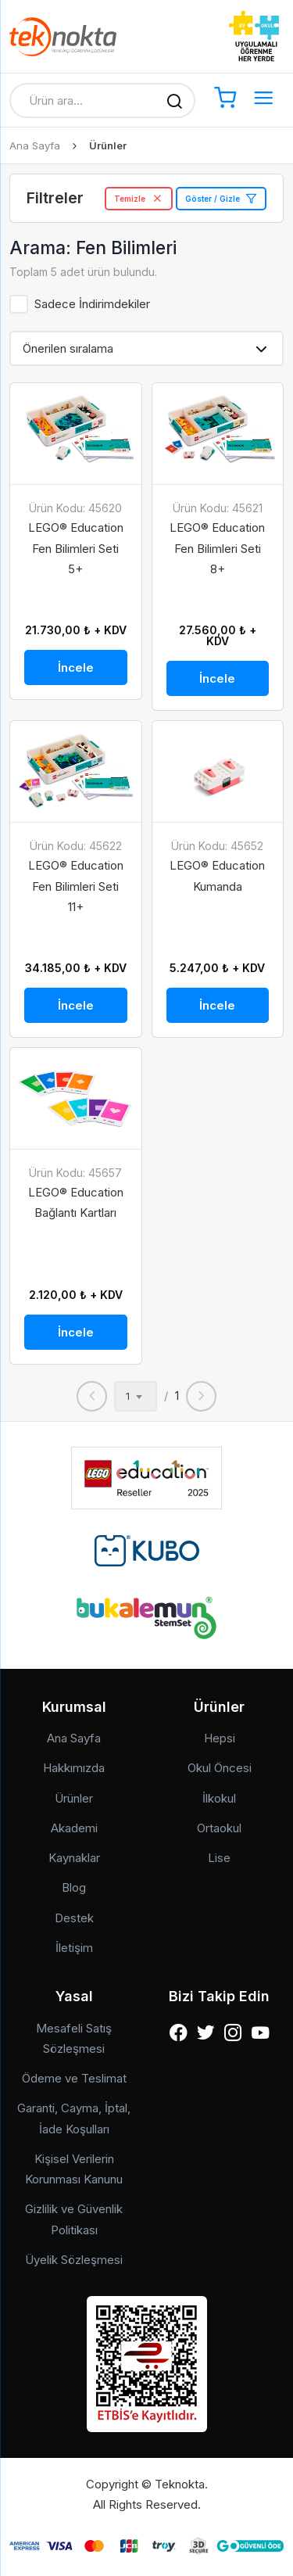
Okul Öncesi (220, 1767)
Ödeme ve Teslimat (74, 2078)
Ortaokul (219, 1828)
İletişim (74, 1947)
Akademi (74, 1828)
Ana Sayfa (34, 145)
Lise (219, 1857)
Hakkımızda (74, 1767)
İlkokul (219, 1798)
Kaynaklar (74, 1857)
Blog (74, 1887)
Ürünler (74, 1798)
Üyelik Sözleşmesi (74, 2259)
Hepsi (219, 1738)
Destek (74, 1917)
